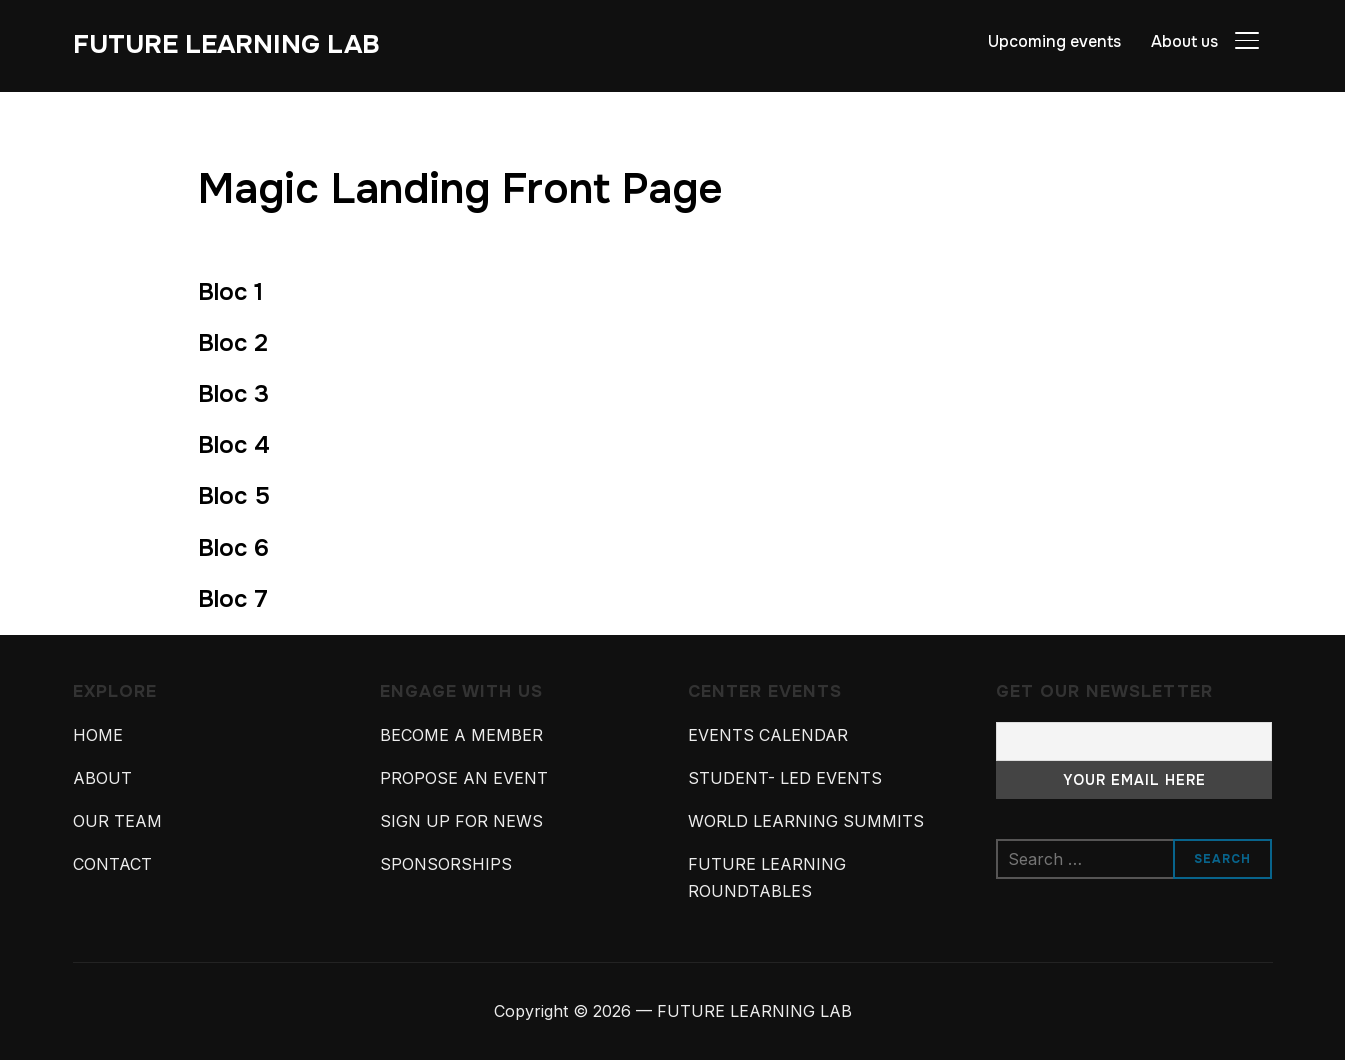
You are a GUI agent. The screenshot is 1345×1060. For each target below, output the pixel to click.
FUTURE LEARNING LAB (226, 44)
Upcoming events (1054, 41)
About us (1184, 41)
